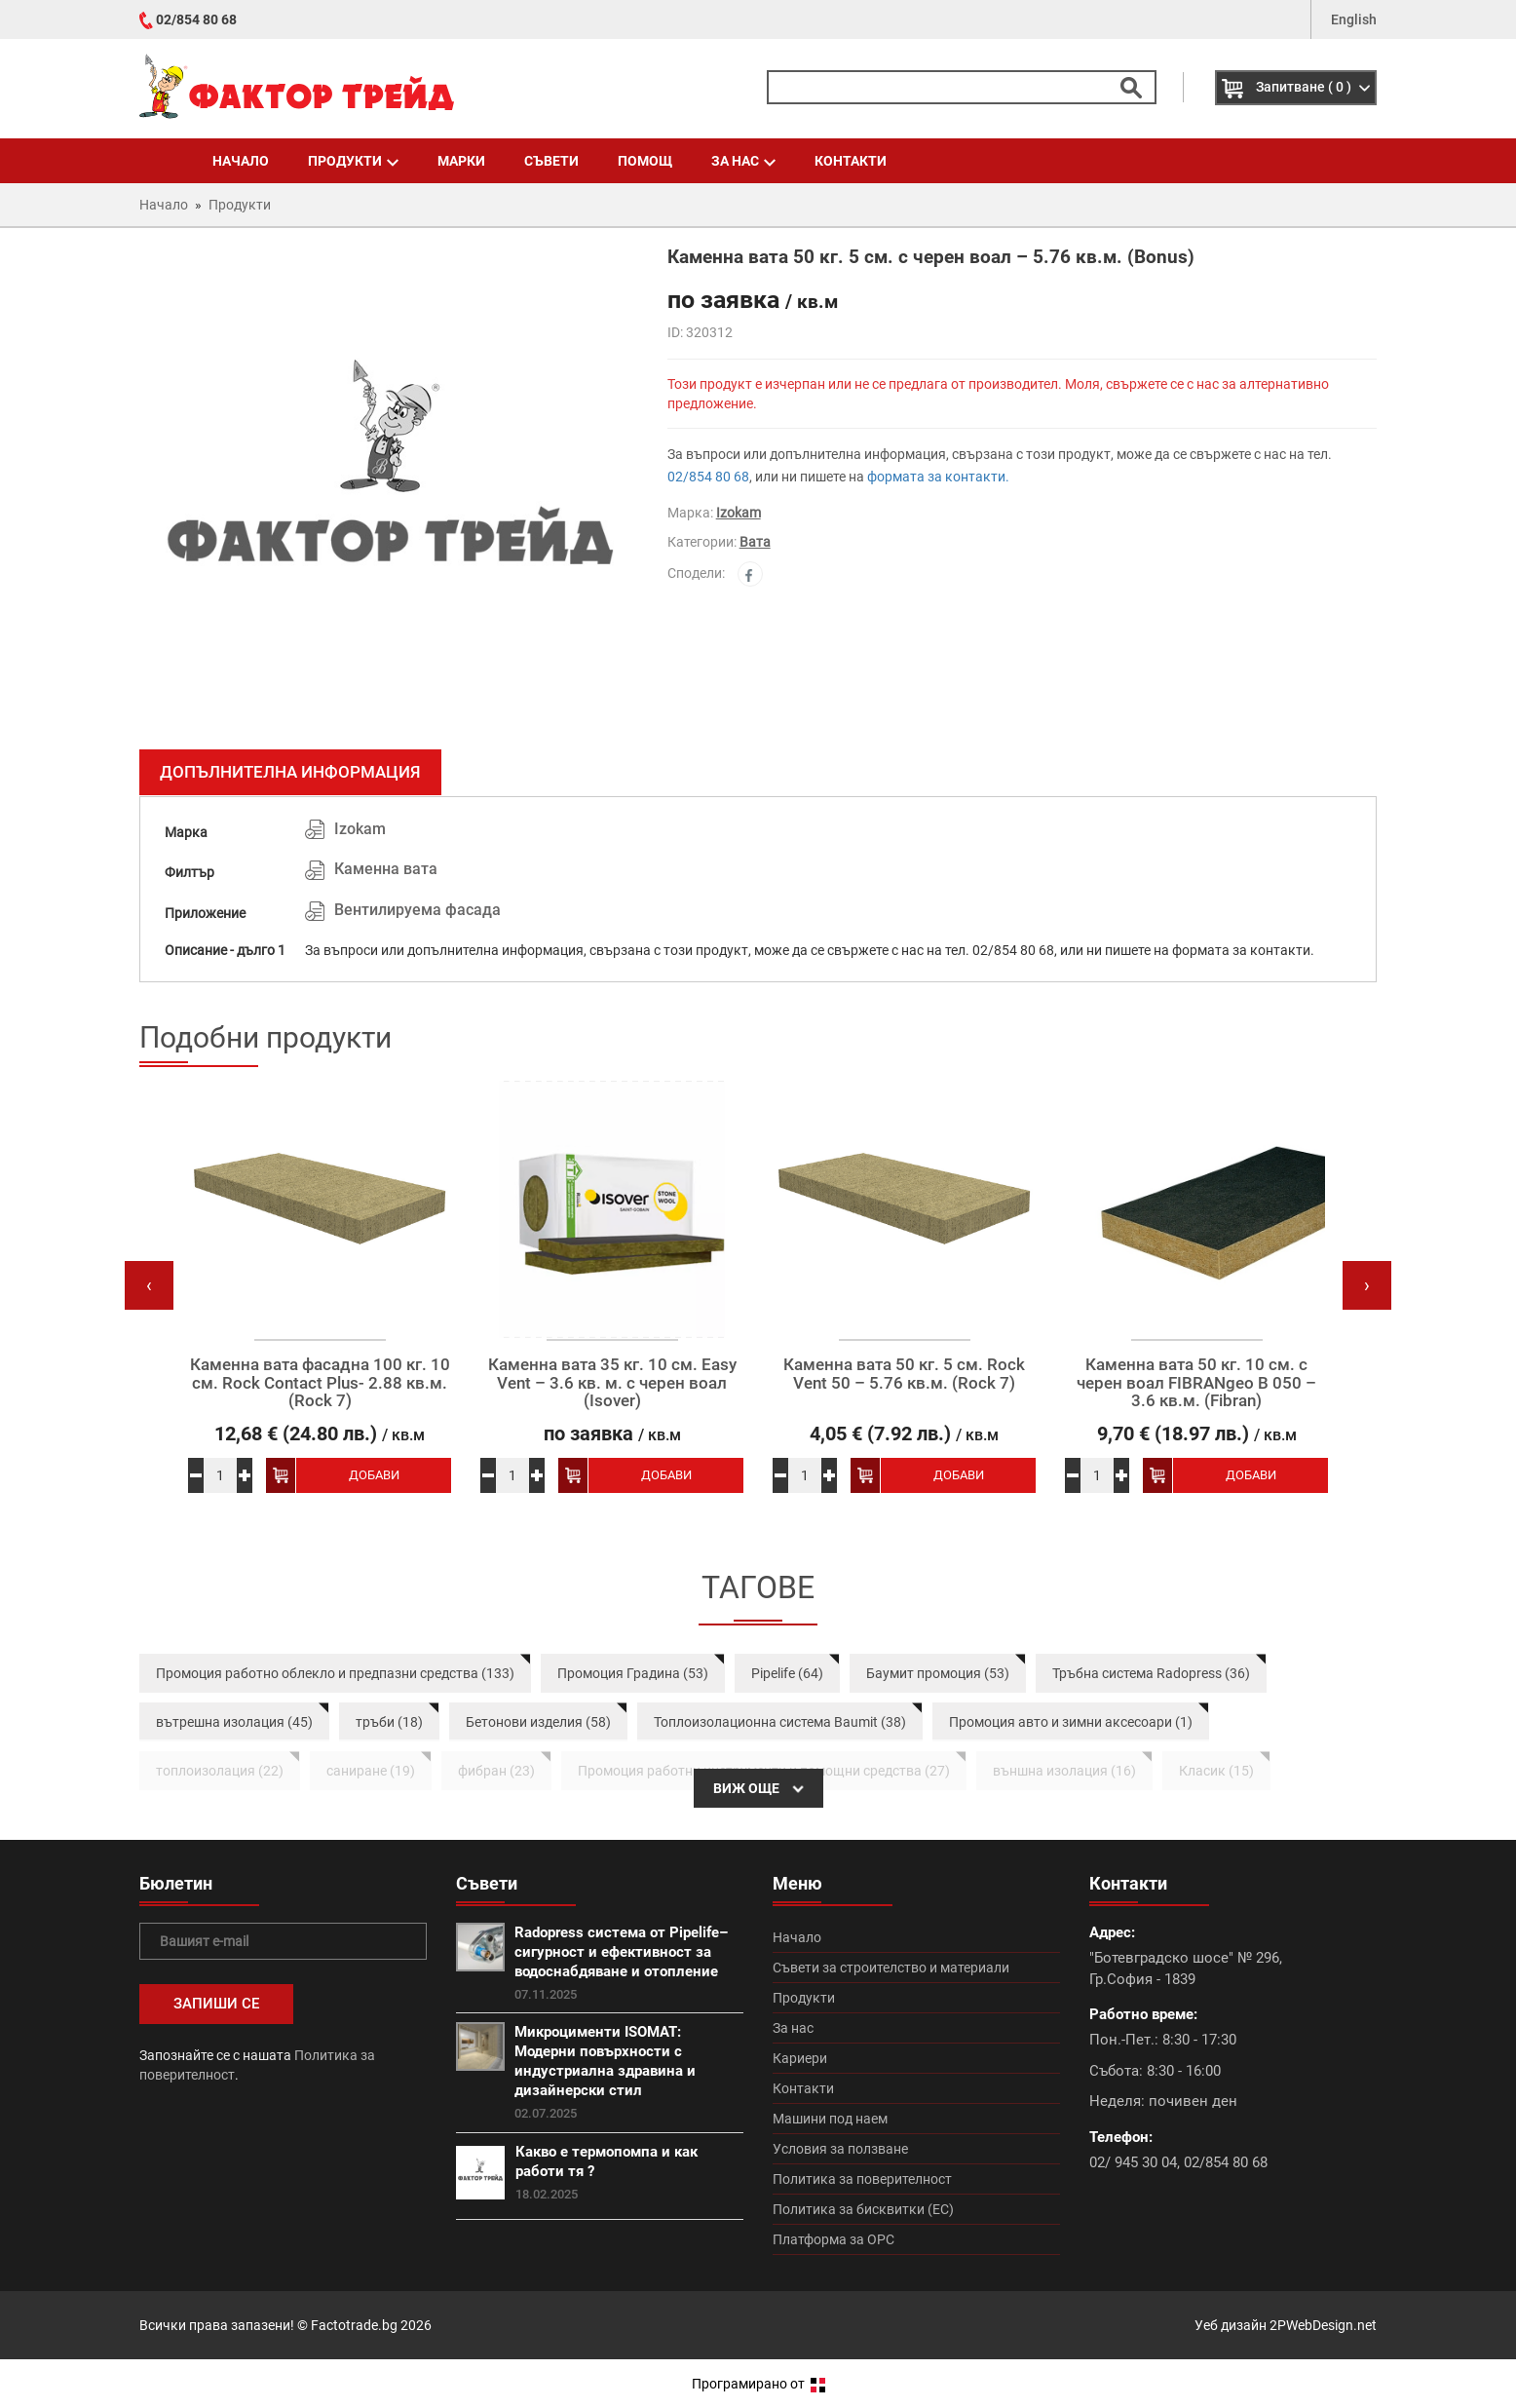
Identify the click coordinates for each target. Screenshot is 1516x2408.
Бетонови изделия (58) (538, 1722)
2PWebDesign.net (1323, 2325)
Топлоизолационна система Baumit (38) (780, 1722)
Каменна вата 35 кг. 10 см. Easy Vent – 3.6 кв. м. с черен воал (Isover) (612, 1383)
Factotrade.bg (354, 2325)
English (1354, 19)
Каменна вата (385, 869)
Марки (461, 161)
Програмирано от (758, 2383)
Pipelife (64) (787, 1673)
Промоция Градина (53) (632, 1673)
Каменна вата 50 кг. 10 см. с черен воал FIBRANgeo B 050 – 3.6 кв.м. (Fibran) (1196, 1383)
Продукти (353, 161)
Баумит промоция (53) (937, 1673)
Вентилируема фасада (417, 909)
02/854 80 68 (196, 19)
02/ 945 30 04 (1133, 2162)
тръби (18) (389, 1722)
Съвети (551, 161)
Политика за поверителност (862, 2179)
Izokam (738, 512)
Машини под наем (830, 2118)
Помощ (645, 161)
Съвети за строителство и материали (891, 1967)
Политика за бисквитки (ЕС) (863, 2209)
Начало (240, 161)
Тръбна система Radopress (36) (1151, 1673)
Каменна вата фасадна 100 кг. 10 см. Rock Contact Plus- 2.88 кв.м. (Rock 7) (320, 1383)
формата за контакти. (938, 476)
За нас (743, 161)
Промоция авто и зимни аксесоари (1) (1071, 1722)
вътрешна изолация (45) (234, 1722)
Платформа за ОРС (833, 2239)
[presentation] (149, 1285)
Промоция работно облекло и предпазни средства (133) (335, 1673)
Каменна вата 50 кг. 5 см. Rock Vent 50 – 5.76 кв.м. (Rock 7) (904, 1374)
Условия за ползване (840, 2149)
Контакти (851, 161)
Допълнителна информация (290, 772)
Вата (755, 542)
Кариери (800, 2058)
